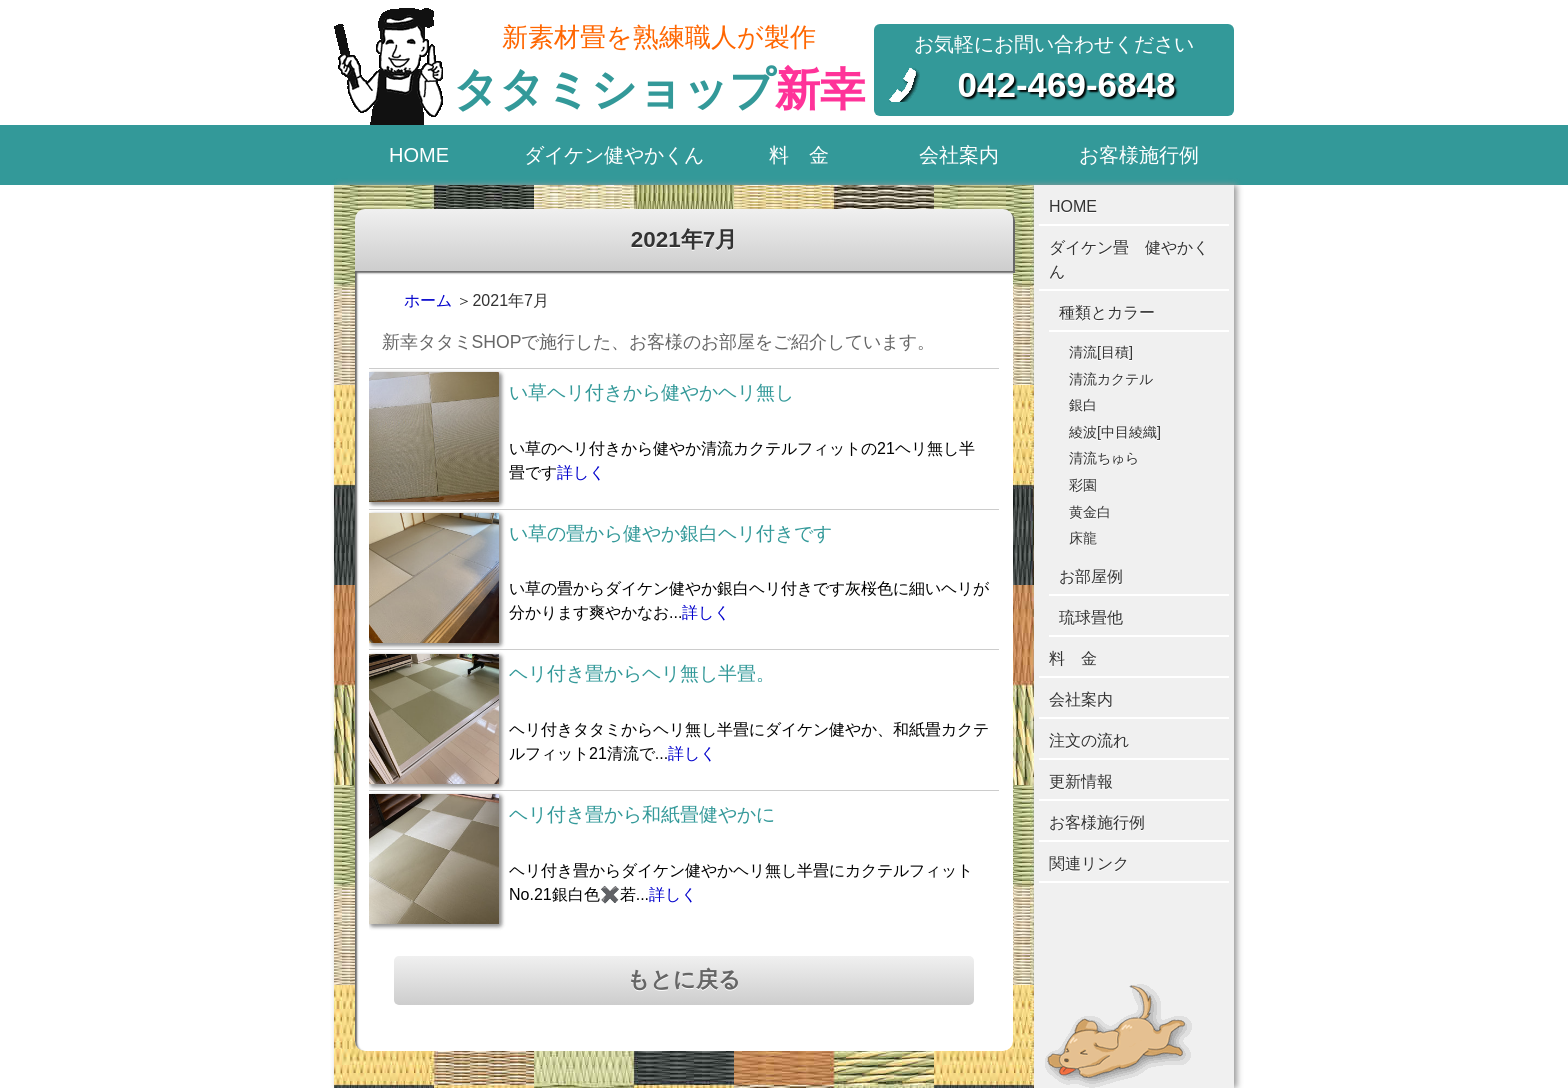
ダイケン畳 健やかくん (1129, 259)
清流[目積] (1101, 352)
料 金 (799, 155)
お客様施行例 (1139, 155)
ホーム (428, 300)
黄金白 (1090, 512)
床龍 (1083, 538)
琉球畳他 (1091, 617)
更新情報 (1081, 781)
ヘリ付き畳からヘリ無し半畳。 (642, 673)
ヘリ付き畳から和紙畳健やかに (642, 814)
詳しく (581, 472)
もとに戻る (684, 979)
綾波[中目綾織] (1115, 432)
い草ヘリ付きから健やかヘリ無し (651, 392)
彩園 (1083, 485)
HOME (419, 155)
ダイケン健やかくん (614, 155)
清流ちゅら (1104, 458)
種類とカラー (1107, 312)
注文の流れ (1089, 740)
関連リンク (1089, 863)
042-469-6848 (1067, 84)
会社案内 (959, 155)
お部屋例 (1091, 576)
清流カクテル (1111, 379)
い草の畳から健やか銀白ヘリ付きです (670, 533)
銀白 (1083, 405)
